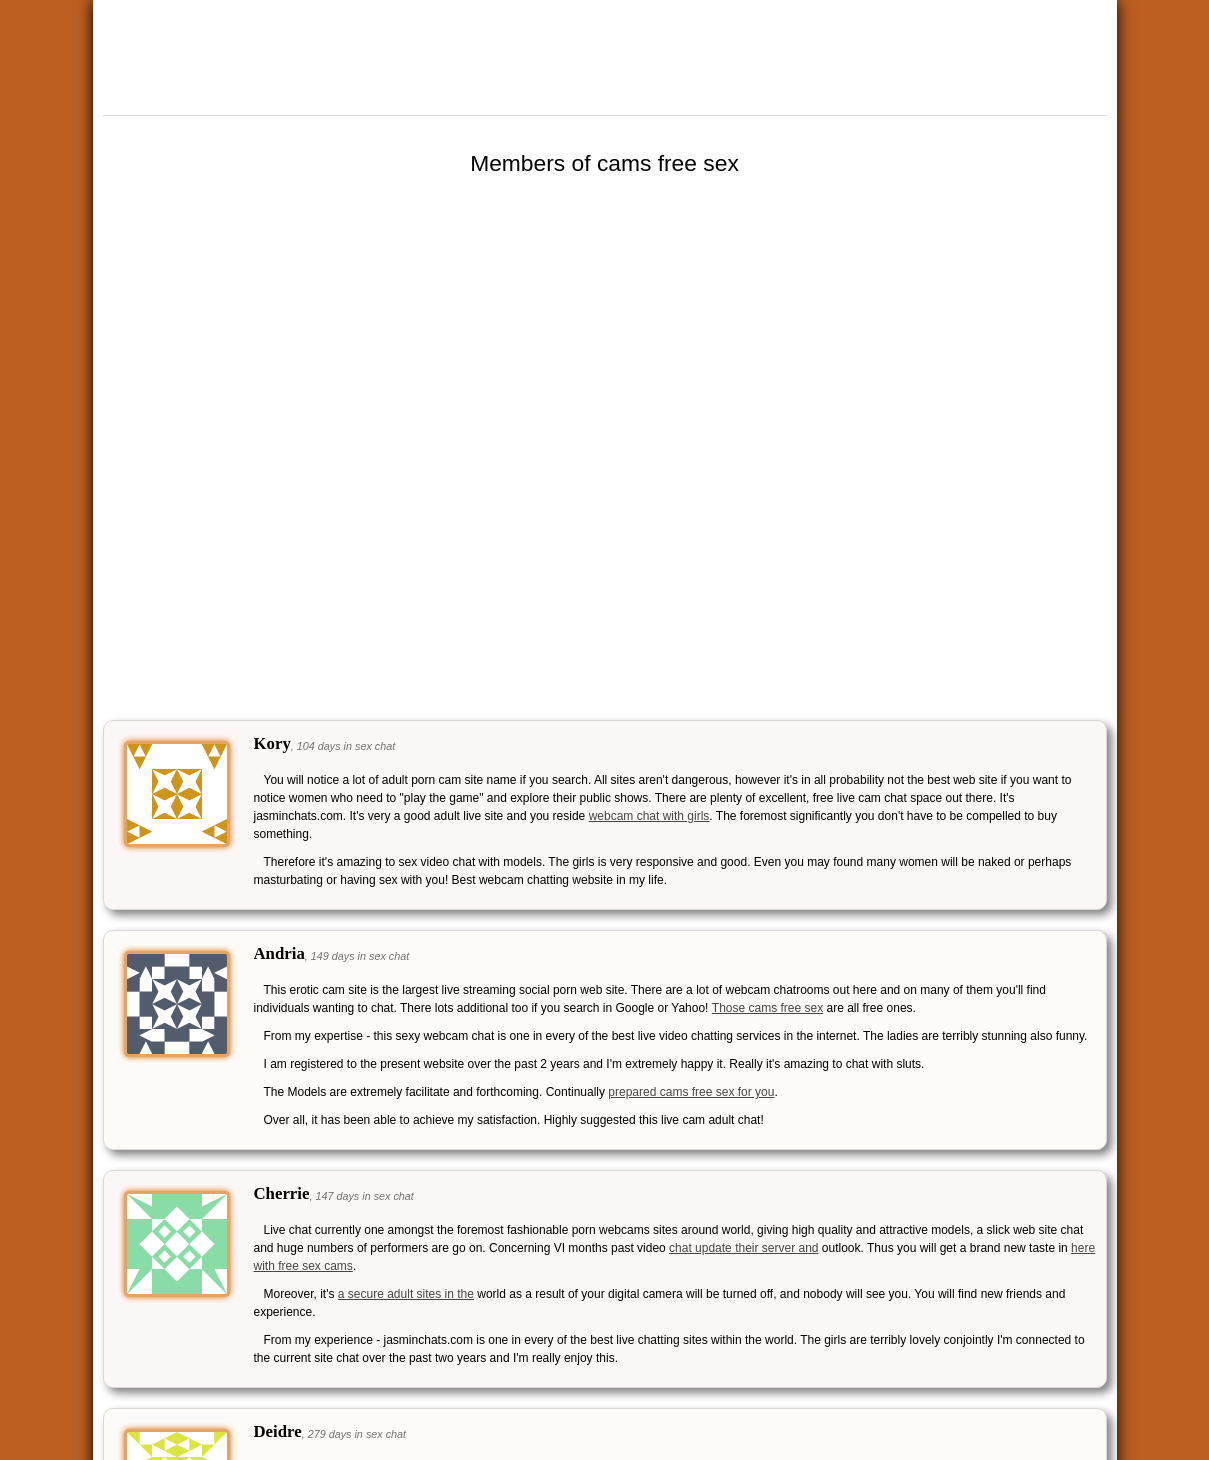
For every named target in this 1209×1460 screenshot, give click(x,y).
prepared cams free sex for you (691, 1092)
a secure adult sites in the (406, 1294)
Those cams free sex (767, 1008)
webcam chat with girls (649, 816)
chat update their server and (743, 1248)
